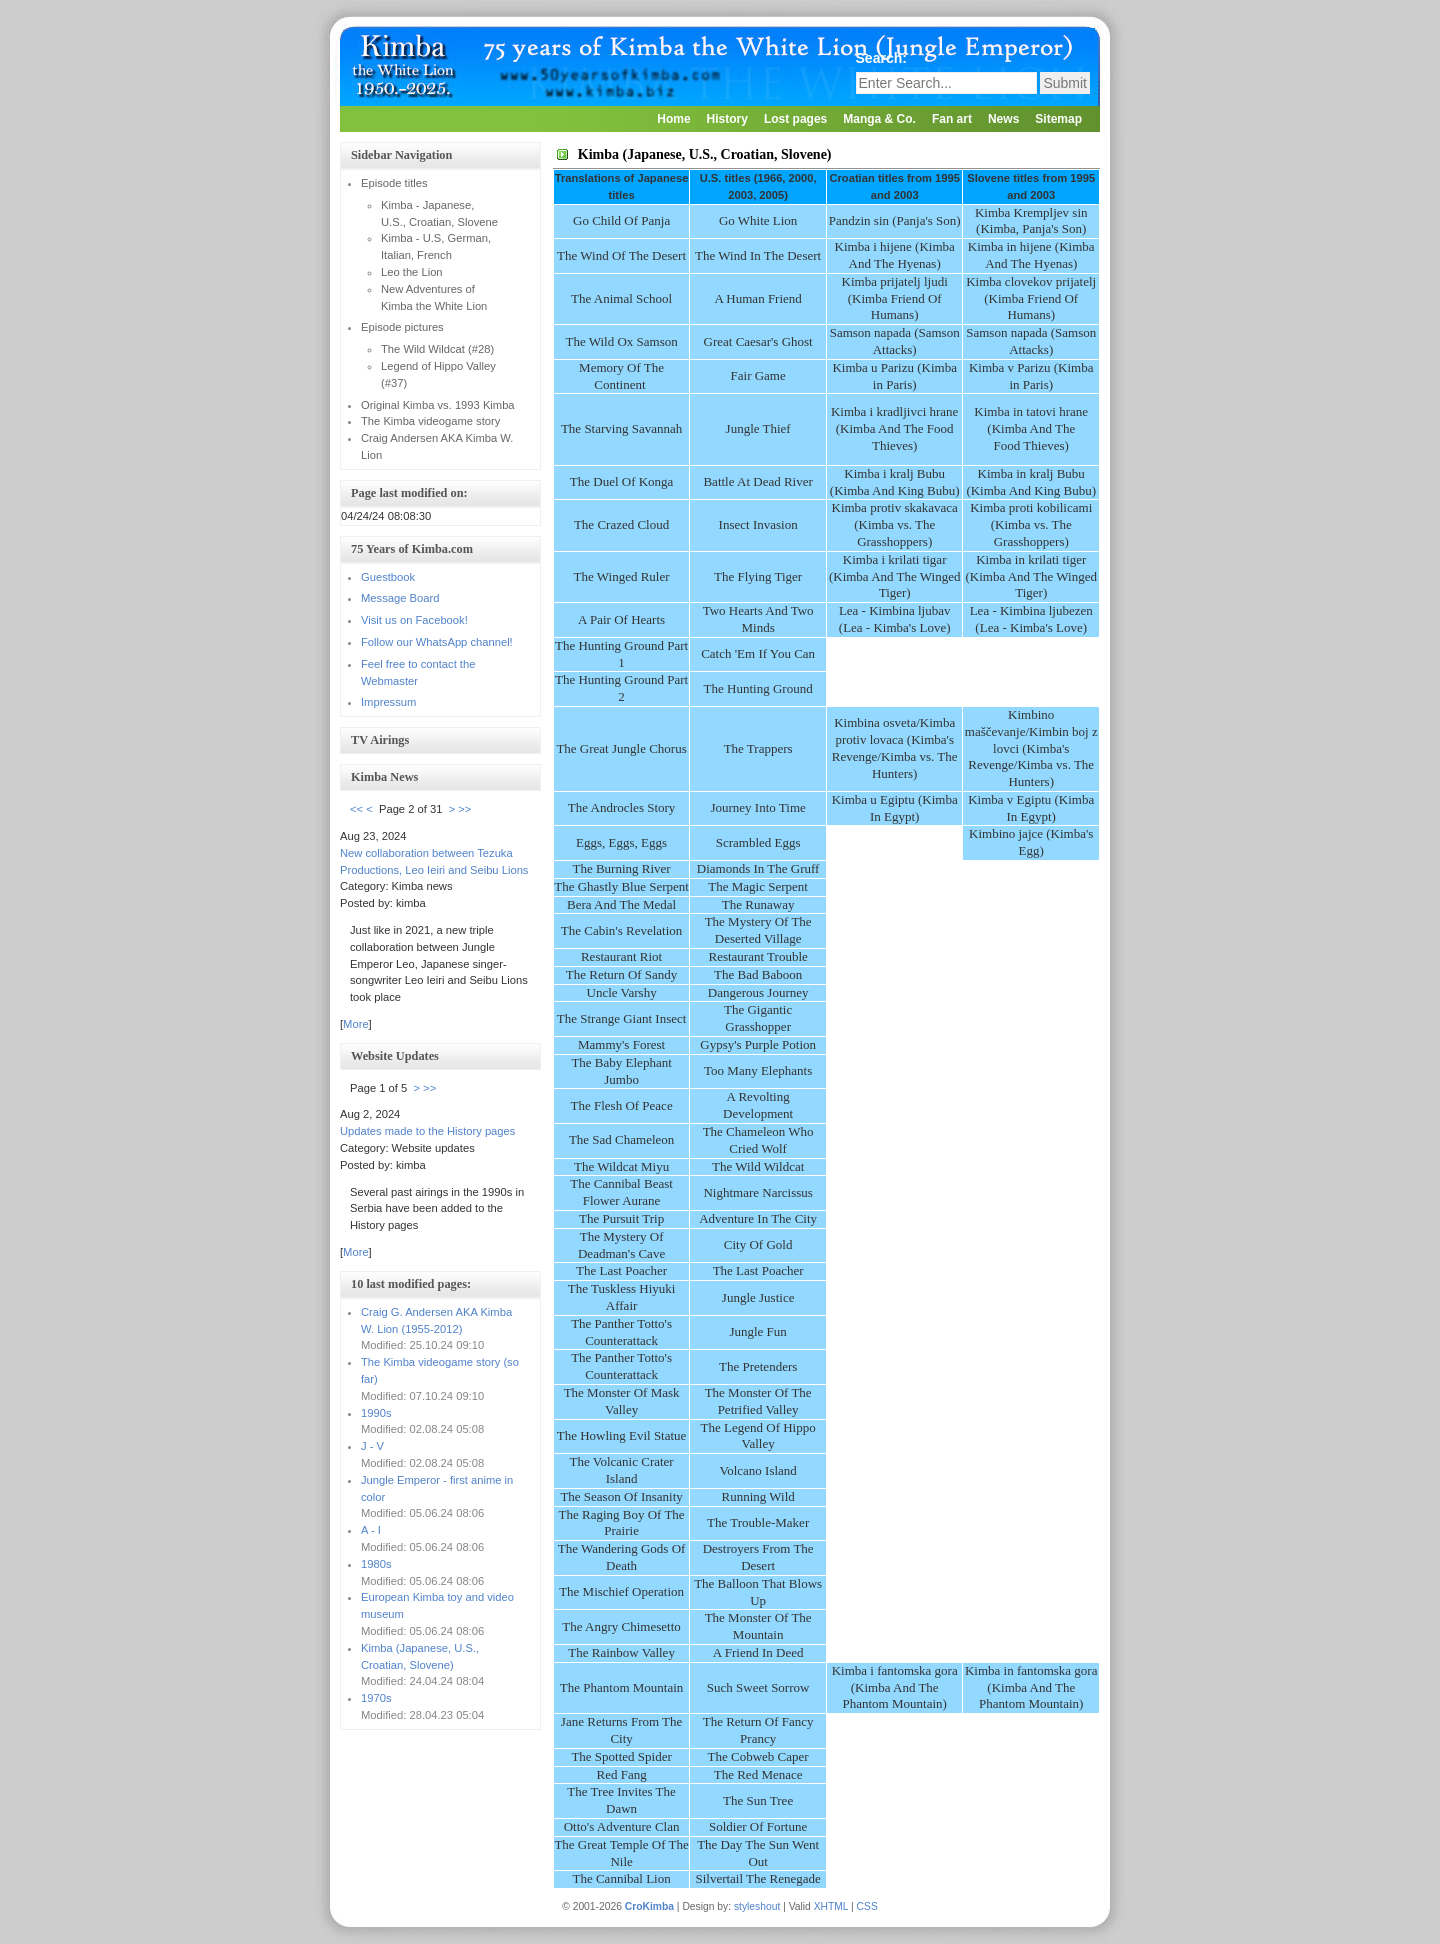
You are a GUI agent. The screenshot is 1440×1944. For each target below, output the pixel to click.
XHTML (831, 1906)
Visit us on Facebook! (414, 620)
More (356, 1024)
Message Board (400, 598)
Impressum (388, 702)
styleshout (757, 1906)
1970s (376, 1698)
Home (673, 119)
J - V (372, 1446)
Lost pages (795, 119)
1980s (376, 1564)
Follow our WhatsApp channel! (437, 642)
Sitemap (1058, 119)
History (727, 119)
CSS (867, 1906)
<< (356, 809)
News (1003, 119)
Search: (883, 58)
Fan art (952, 119)
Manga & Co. (879, 119)
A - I (371, 1530)
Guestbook (388, 577)
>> (464, 809)
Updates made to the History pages (427, 1131)
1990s (376, 1413)
